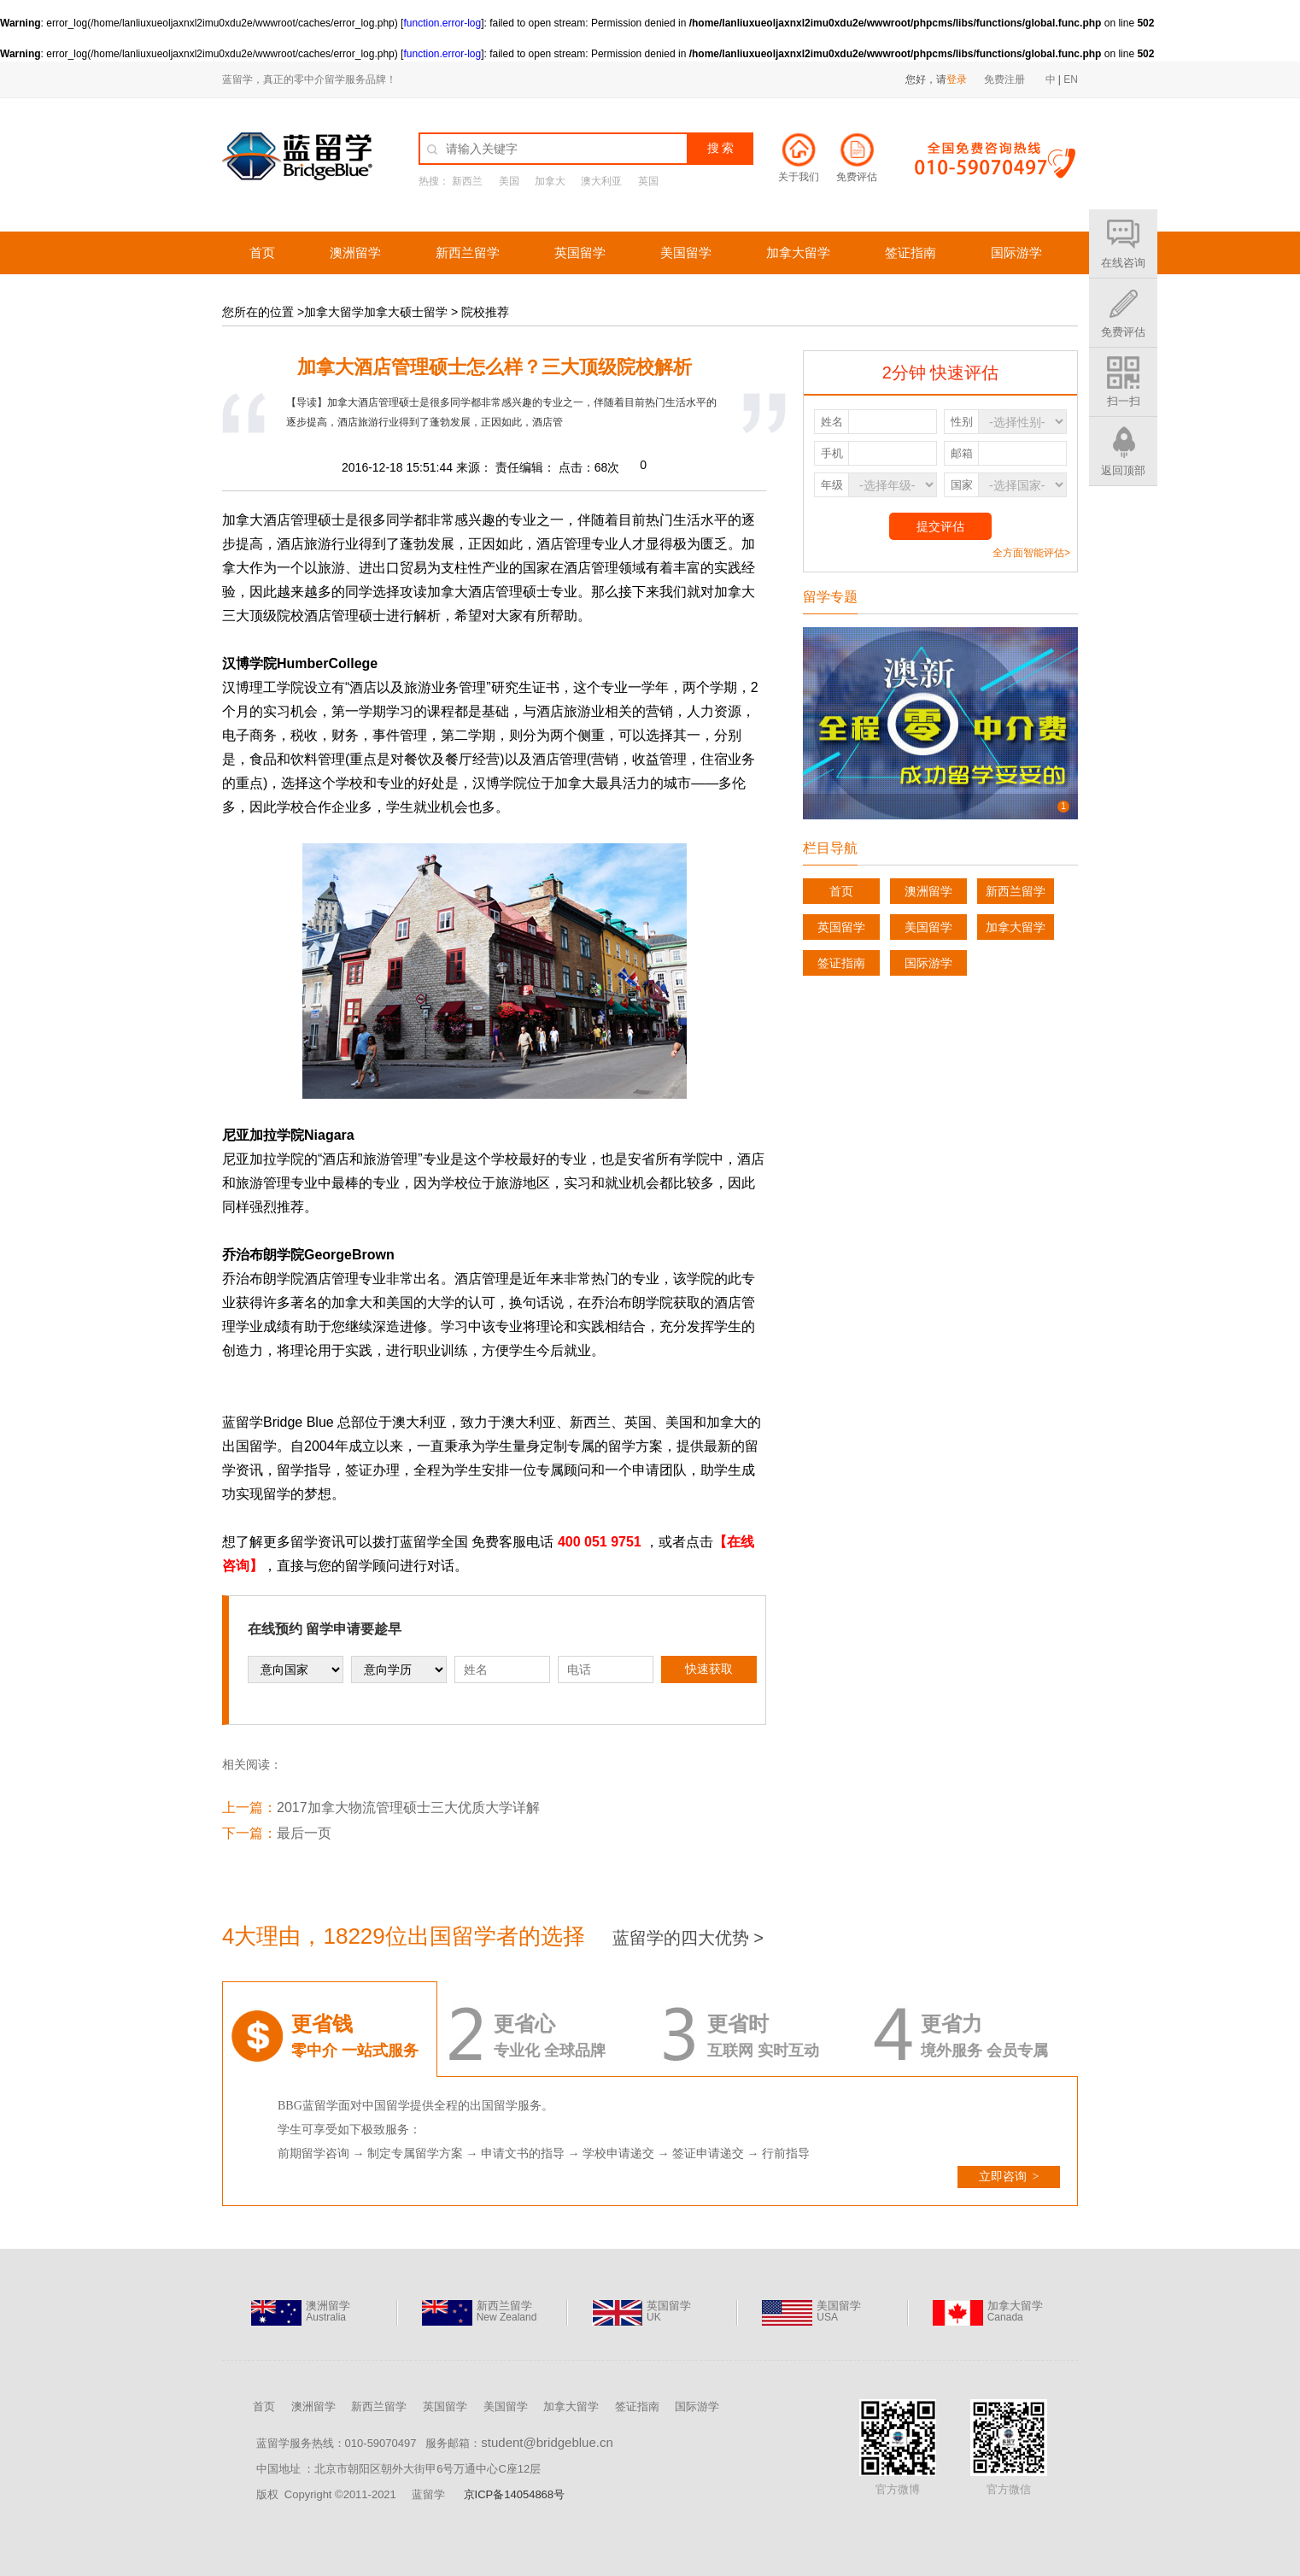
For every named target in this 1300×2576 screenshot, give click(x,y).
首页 (262, 252)
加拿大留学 (798, 252)
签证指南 (910, 252)
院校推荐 (485, 312)
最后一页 (304, 1833)
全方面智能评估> (1031, 553)
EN (1070, 79)
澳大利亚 (601, 181)
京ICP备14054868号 (514, 2494)
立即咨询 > (1009, 2176)
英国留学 (580, 252)
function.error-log (442, 23)
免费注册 (1004, 79)
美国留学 (685, 252)
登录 (956, 79)
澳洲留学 (355, 252)
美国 (509, 181)
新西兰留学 (468, 252)
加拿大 (550, 181)
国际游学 (1016, 252)
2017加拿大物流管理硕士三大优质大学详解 (408, 1807)
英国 (648, 181)
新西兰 (467, 181)
